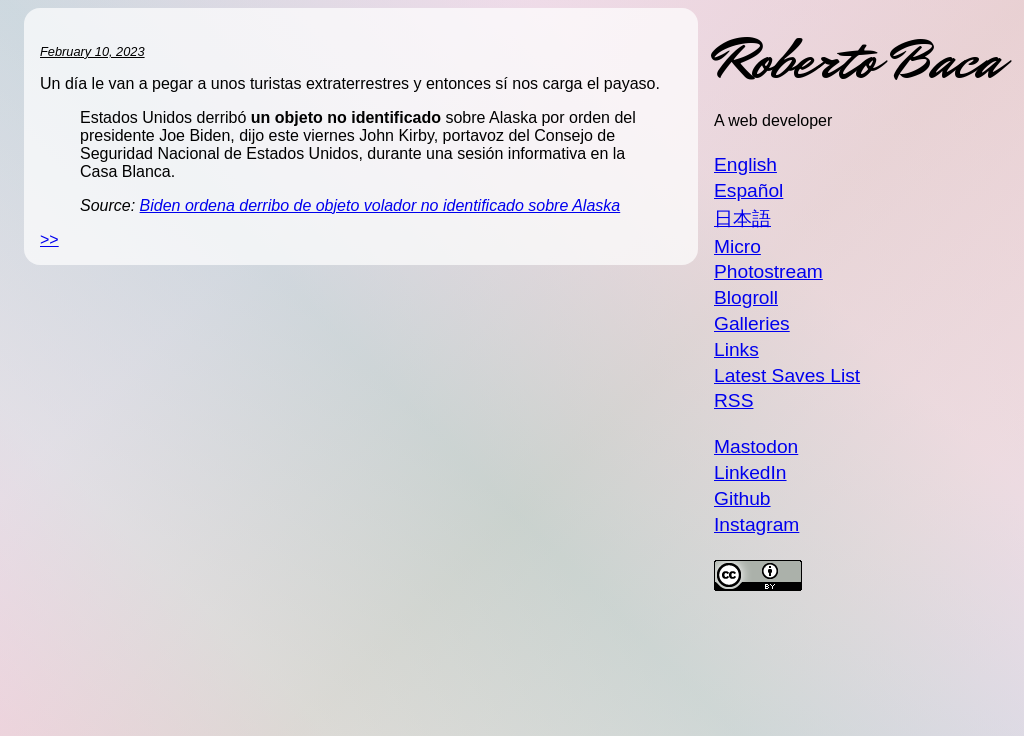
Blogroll (746, 297)
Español (748, 190)
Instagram (756, 524)
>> (49, 239)
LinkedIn (750, 472)
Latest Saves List (787, 375)
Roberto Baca (857, 60)
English (745, 164)
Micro (737, 246)
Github (742, 498)
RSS (733, 400)
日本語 (742, 218)
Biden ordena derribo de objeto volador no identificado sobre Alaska (380, 205)
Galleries (752, 323)
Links (736, 349)
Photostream (768, 271)
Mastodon (756, 446)
